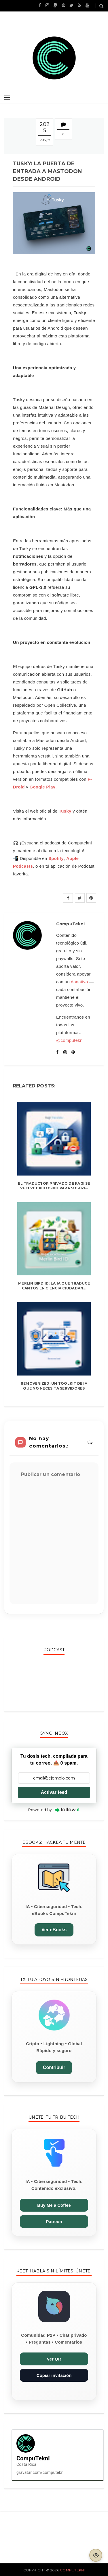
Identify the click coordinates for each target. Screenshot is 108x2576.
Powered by (54, 1809)
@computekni (70, 1040)
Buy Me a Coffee (54, 2205)
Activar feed (54, 1792)
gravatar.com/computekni (40, 2472)
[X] (80, 898)
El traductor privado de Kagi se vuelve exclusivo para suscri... (54, 1185)
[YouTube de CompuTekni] (87, 5)
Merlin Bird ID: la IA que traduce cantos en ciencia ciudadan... (54, 1285)
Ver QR (54, 2359)
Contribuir (54, 2067)
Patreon (54, 2221)
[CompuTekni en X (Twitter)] (71, 5)
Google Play (42, 786)
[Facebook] (68, 898)
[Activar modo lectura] (95, 2555)
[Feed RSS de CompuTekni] (79, 5)
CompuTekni (72, 2570)
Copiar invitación (54, 2375)
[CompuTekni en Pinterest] (63, 5)
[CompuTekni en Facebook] (40, 5)
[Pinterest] (91, 898)
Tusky (65, 811)
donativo (79, 981)
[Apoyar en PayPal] (55, 5)
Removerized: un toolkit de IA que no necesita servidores (54, 1385)
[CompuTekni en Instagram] (47, 5)
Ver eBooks (54, 1929)
